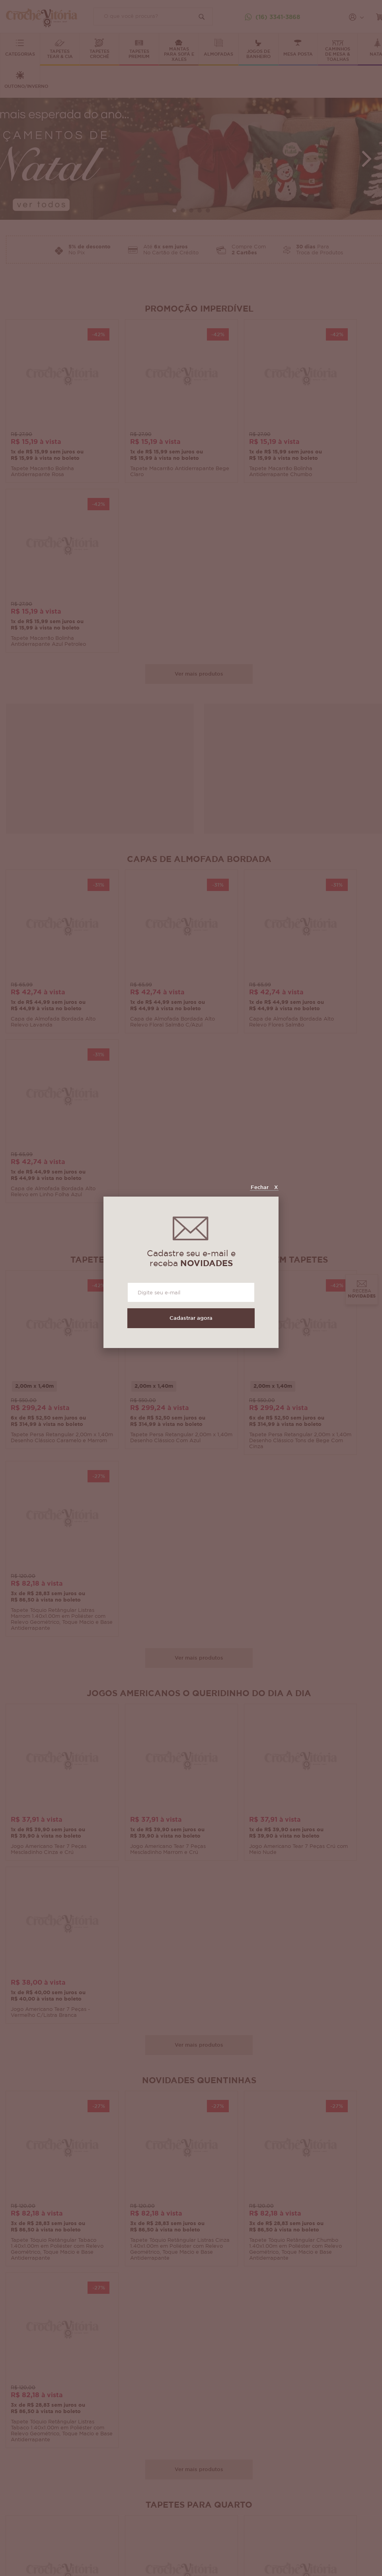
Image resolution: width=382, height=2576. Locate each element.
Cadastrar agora (191, 1318)
